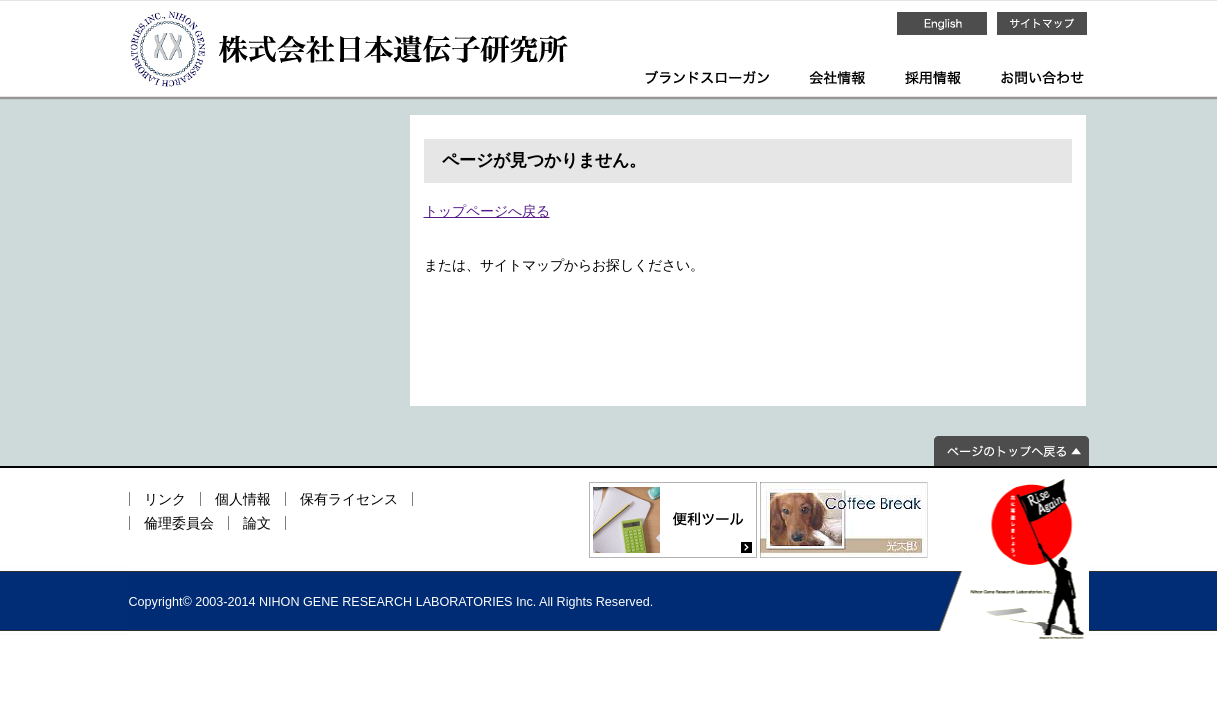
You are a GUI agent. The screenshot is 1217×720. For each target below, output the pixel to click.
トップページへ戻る (487, 211)
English (942, 23)
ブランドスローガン (707, 77)
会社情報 (837, 77)
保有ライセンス (349, 499)
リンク (165, 499)
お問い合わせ (1042, 77)
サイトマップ (1042, 23)
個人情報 (243, 499)
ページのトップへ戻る (1011, 451)
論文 (257, 523)
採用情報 (933, 77)
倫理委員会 (179, 523)
